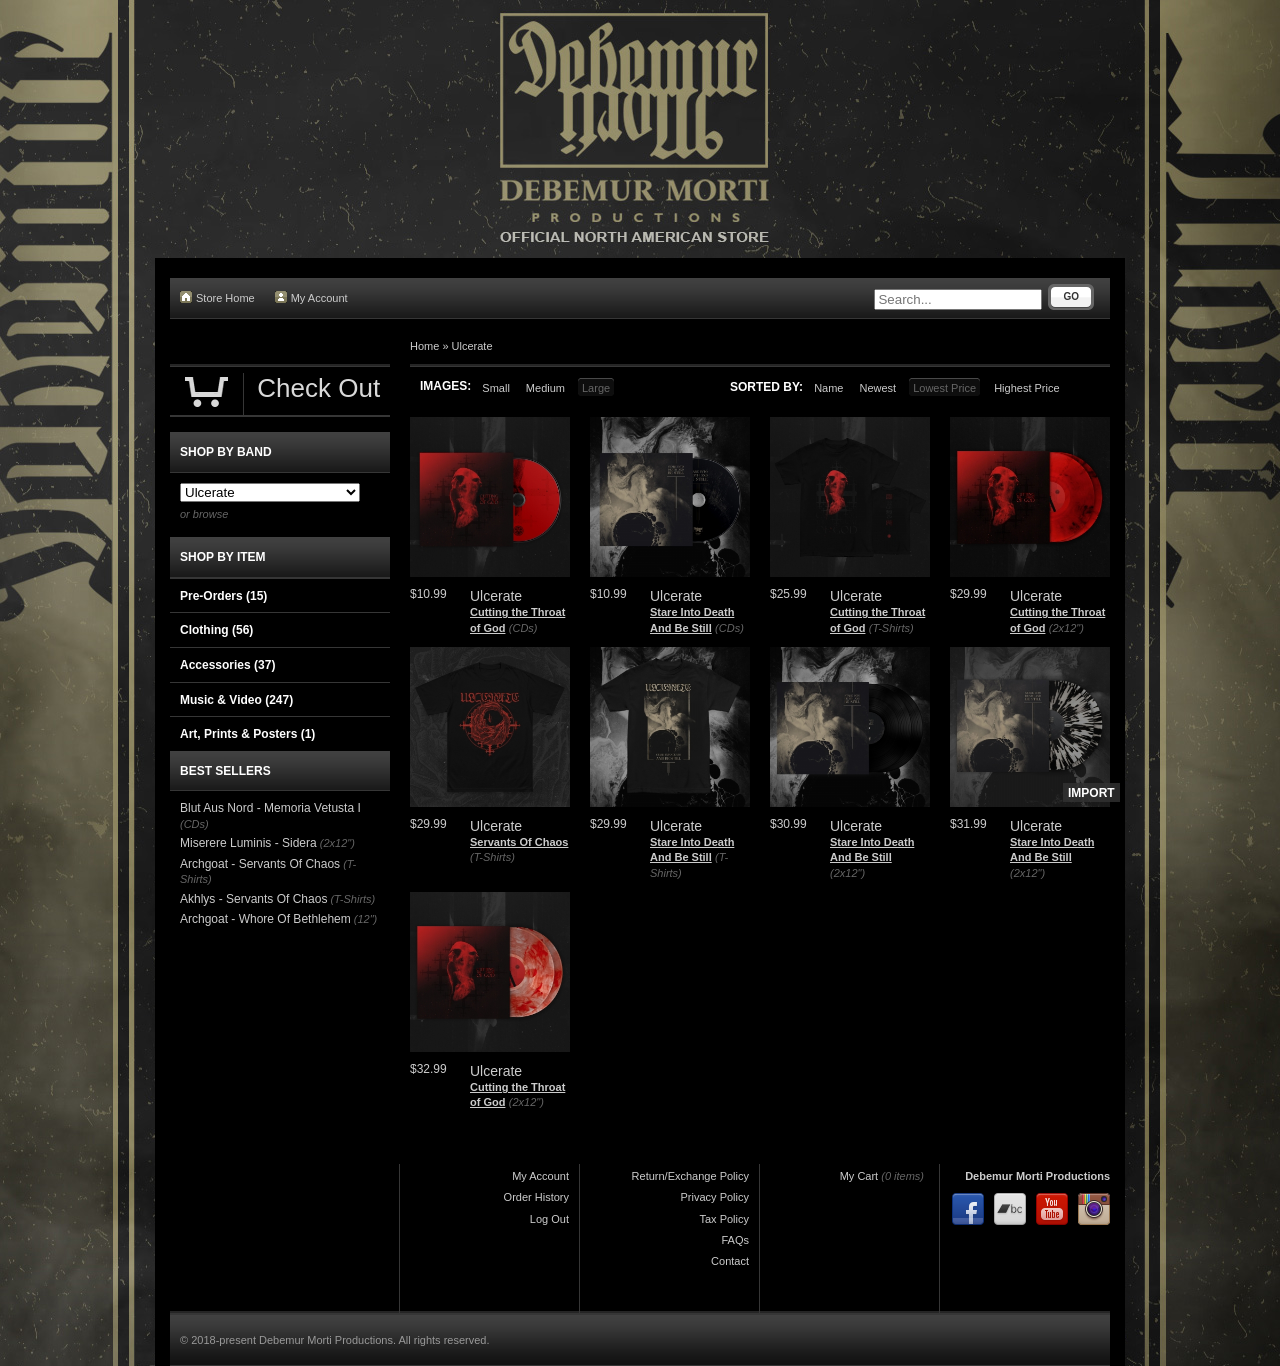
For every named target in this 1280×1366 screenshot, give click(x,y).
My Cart (859, 1176)
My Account (311, 297)
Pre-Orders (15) (223, 596)
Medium (545, 388)
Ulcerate (472, 346)
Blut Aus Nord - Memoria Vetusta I (270, 808)
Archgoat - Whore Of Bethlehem (265, 919)
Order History (536, 1197)
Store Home (217, 297)
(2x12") (1066, 628)
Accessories (227, 665)
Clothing (216, 630)
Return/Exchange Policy (690, 1176)
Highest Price (1026, 388)
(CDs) (523, 628)
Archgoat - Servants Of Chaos (260, 864)
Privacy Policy (715, 1197)
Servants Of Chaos (519, 842)
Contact (730, 1261)
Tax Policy (724, 1219)
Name (828, 388)
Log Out (549, 1219)
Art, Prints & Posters (247, 734)
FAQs (735, 1240)
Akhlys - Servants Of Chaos (253, 899)
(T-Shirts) (891, 628)
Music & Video (236, 700)
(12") (365, 919)
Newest (877, 388)
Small (496, 388)
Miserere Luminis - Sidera (248, 843)
